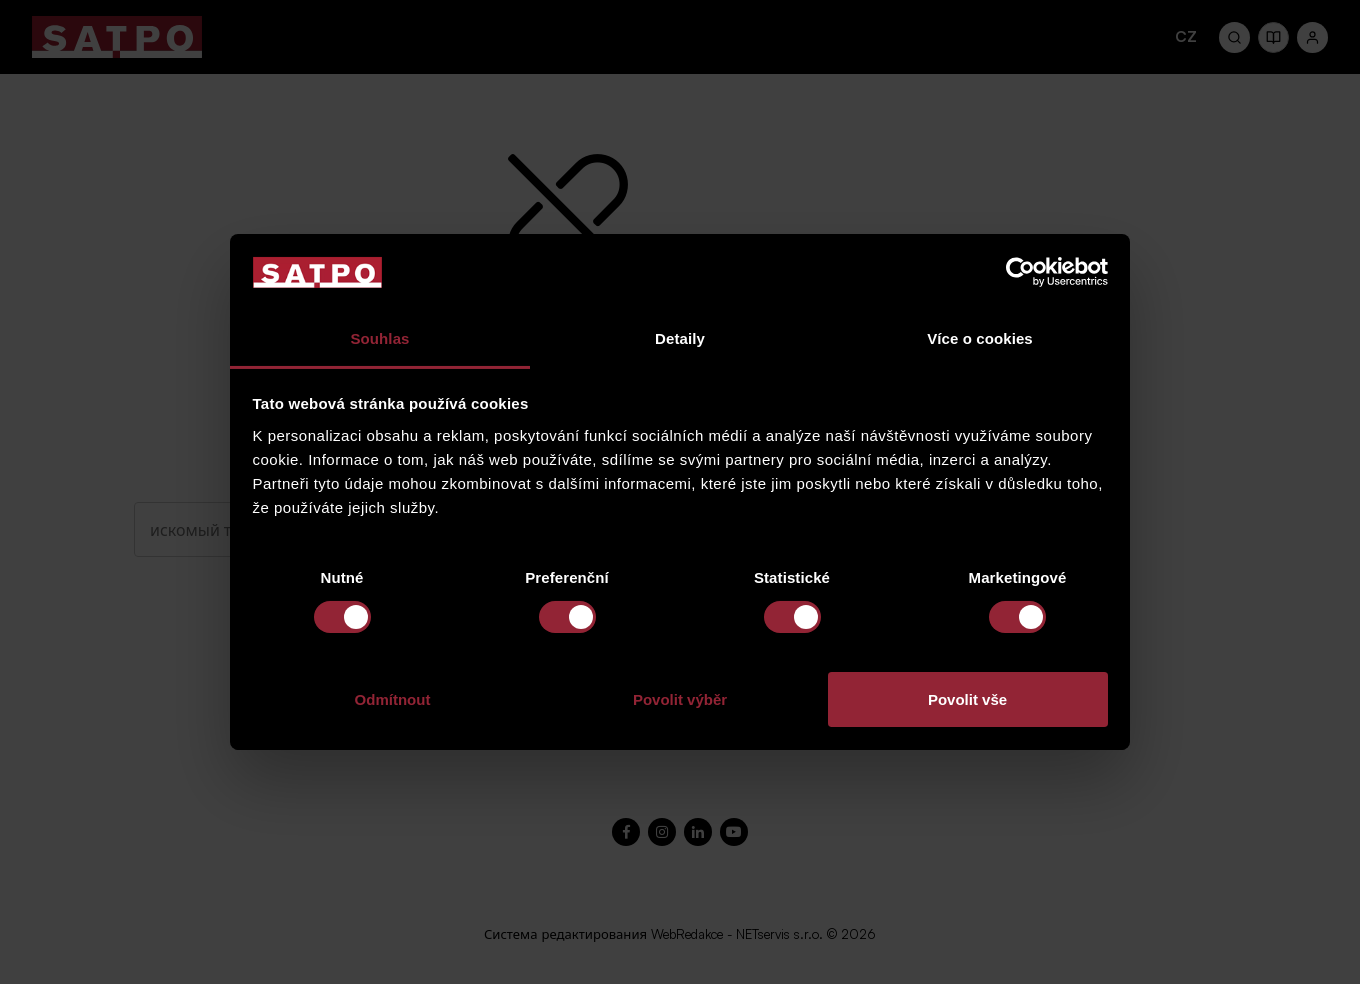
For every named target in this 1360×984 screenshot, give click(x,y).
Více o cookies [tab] (980, 338)
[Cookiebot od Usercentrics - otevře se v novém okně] (1020, 272)
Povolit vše (967, 699)
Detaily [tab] (680, 338)
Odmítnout (393, 699)
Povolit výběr (680, 699)
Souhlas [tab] (379, 338)
